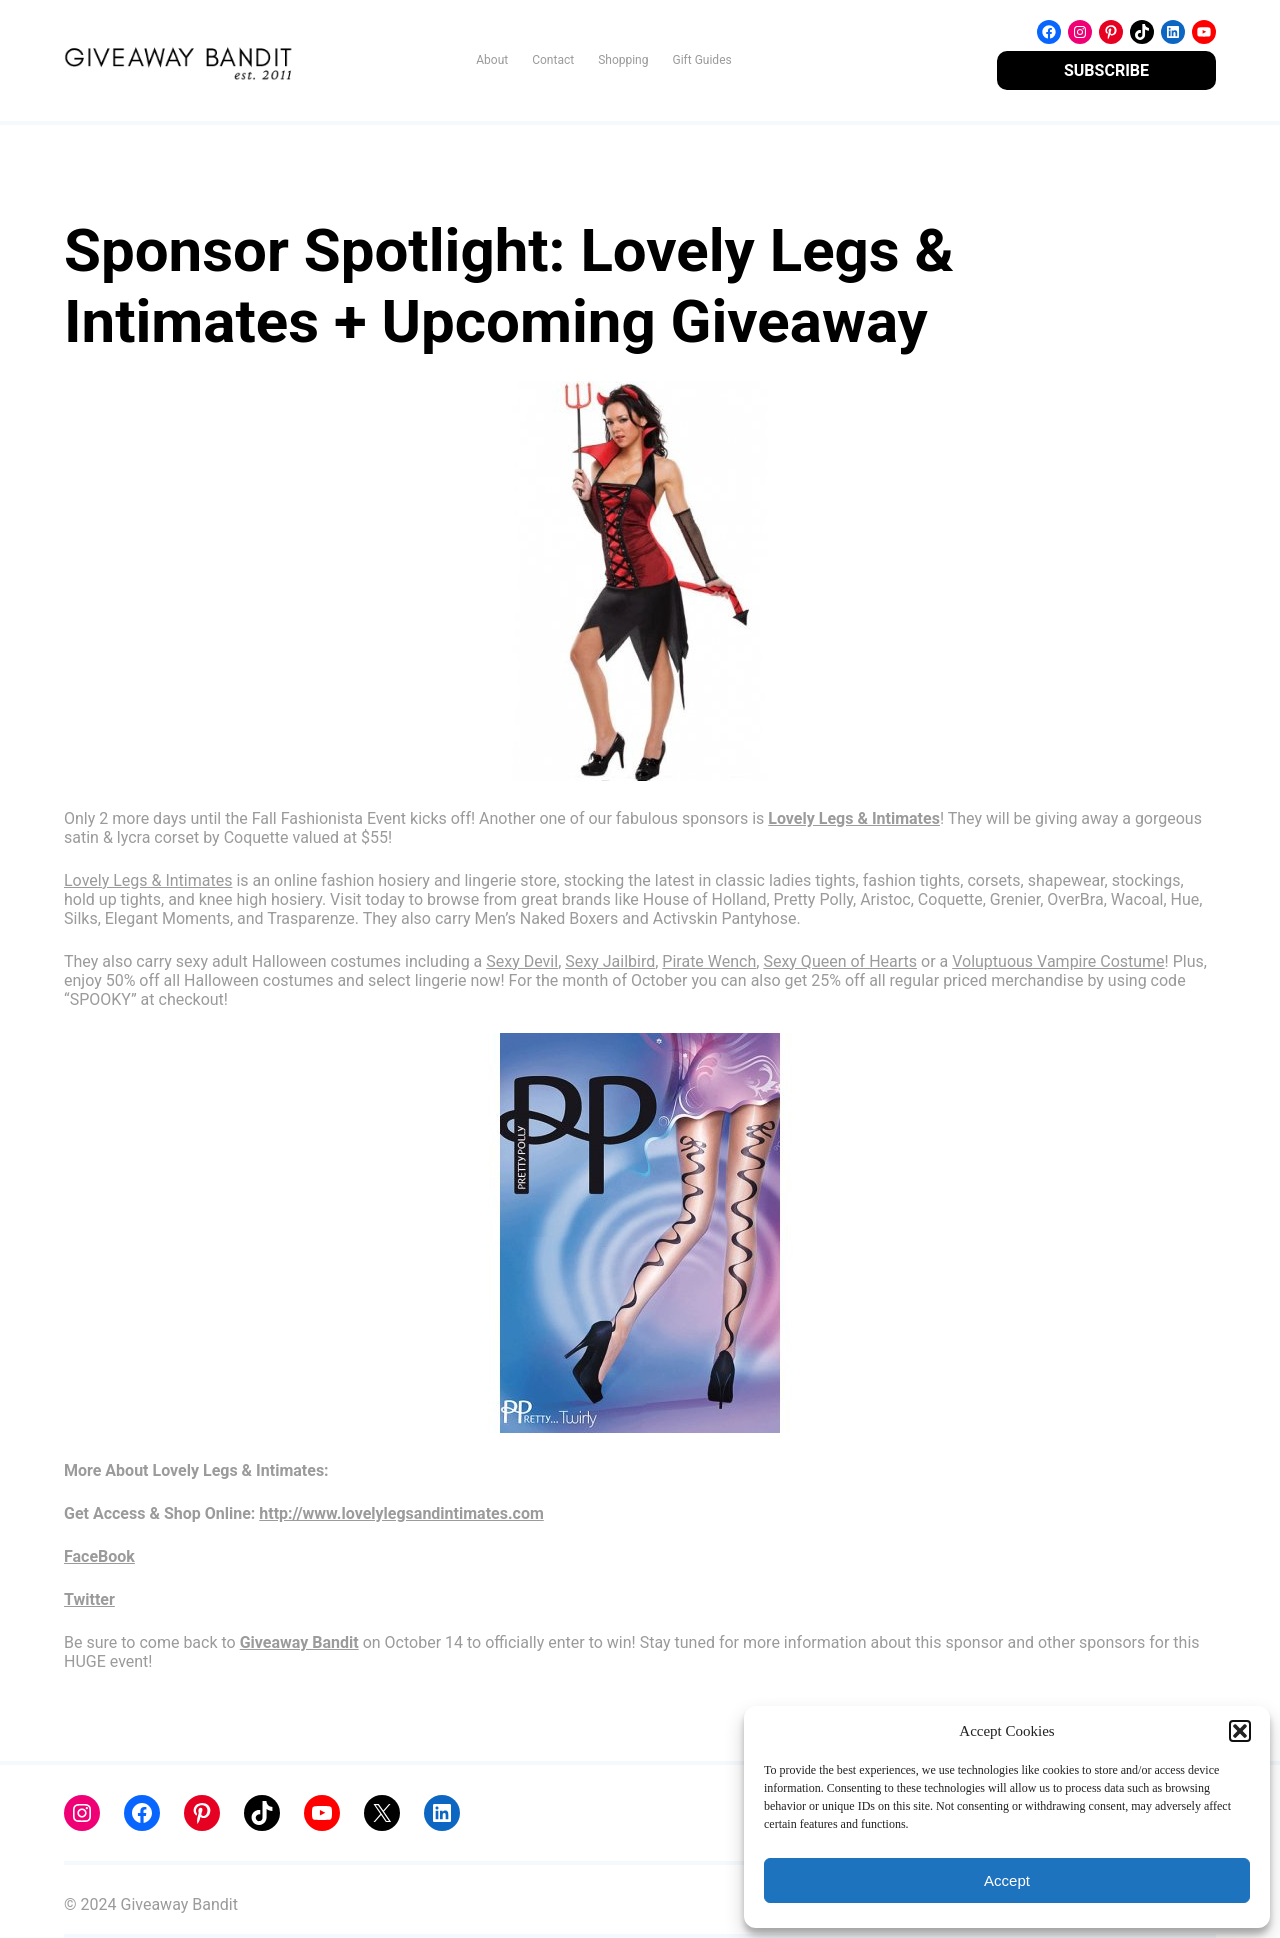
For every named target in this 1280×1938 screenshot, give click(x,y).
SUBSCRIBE (1106, 70)
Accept (1007, 1880)
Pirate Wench (709, 961)
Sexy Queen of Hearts (840, 961)
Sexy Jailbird (610, 961)
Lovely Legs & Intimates (148, 880)
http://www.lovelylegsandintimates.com (401, 1513)
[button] (1240, 1731)
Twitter (89, 1599)
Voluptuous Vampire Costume (1058, 961)
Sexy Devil (522, 961)
